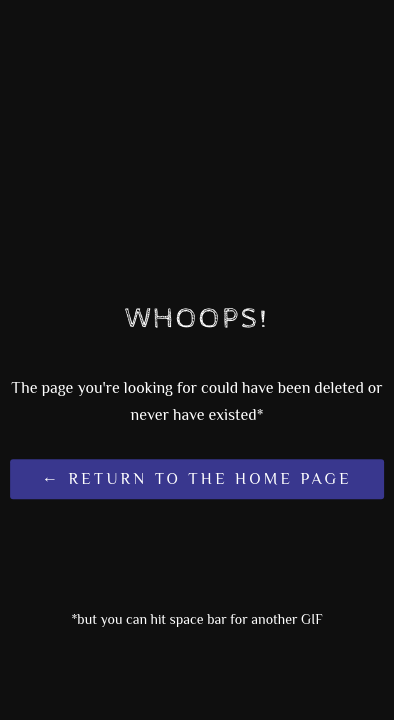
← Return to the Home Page (197, 480)
